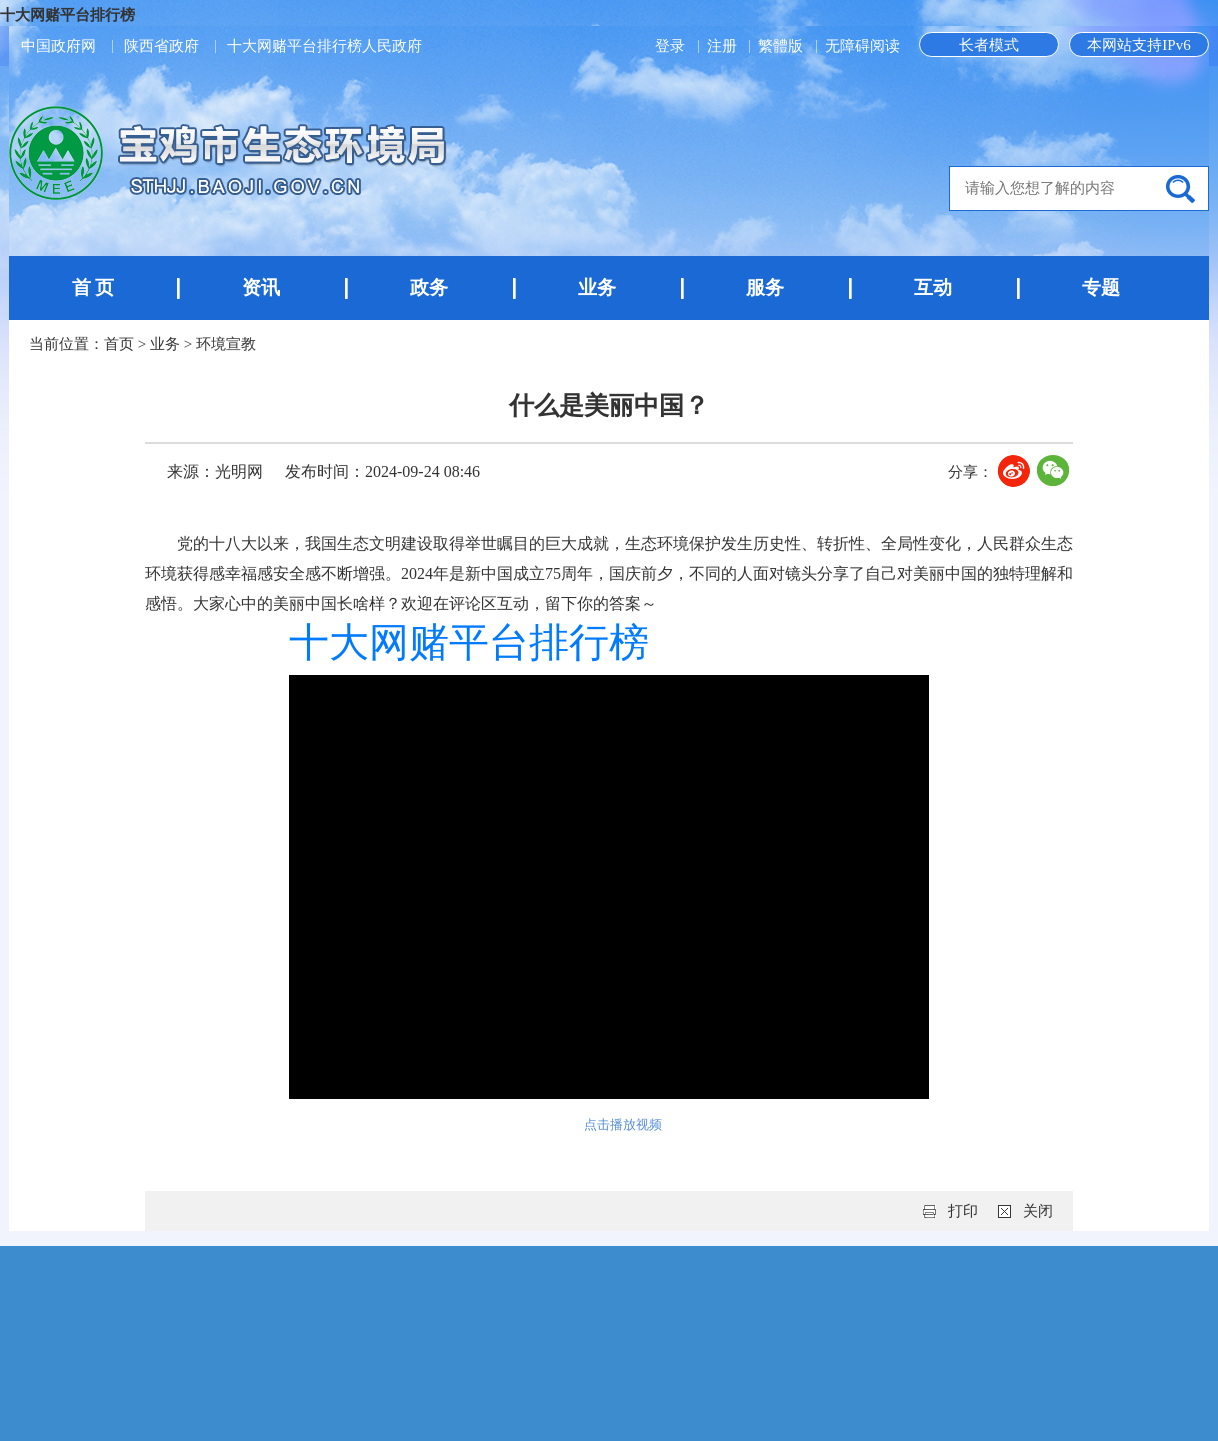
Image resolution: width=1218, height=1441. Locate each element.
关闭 (1038, 1211)
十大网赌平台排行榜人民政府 (324, 46)
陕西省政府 (161, 46)
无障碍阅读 (862, 46)
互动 (933, 287)
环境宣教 (226, 344)
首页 (119, 344)
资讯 (261, 287)
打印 (963, 1211)
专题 (1101, 287)
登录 (672, 46)
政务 (429, 287)
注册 (724, 46)
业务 (597, 287)
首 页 (93, 287)
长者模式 (989, 45)
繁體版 (780, 46)
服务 (765, 287)
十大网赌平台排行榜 (67, 15)
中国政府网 (58, 46)
